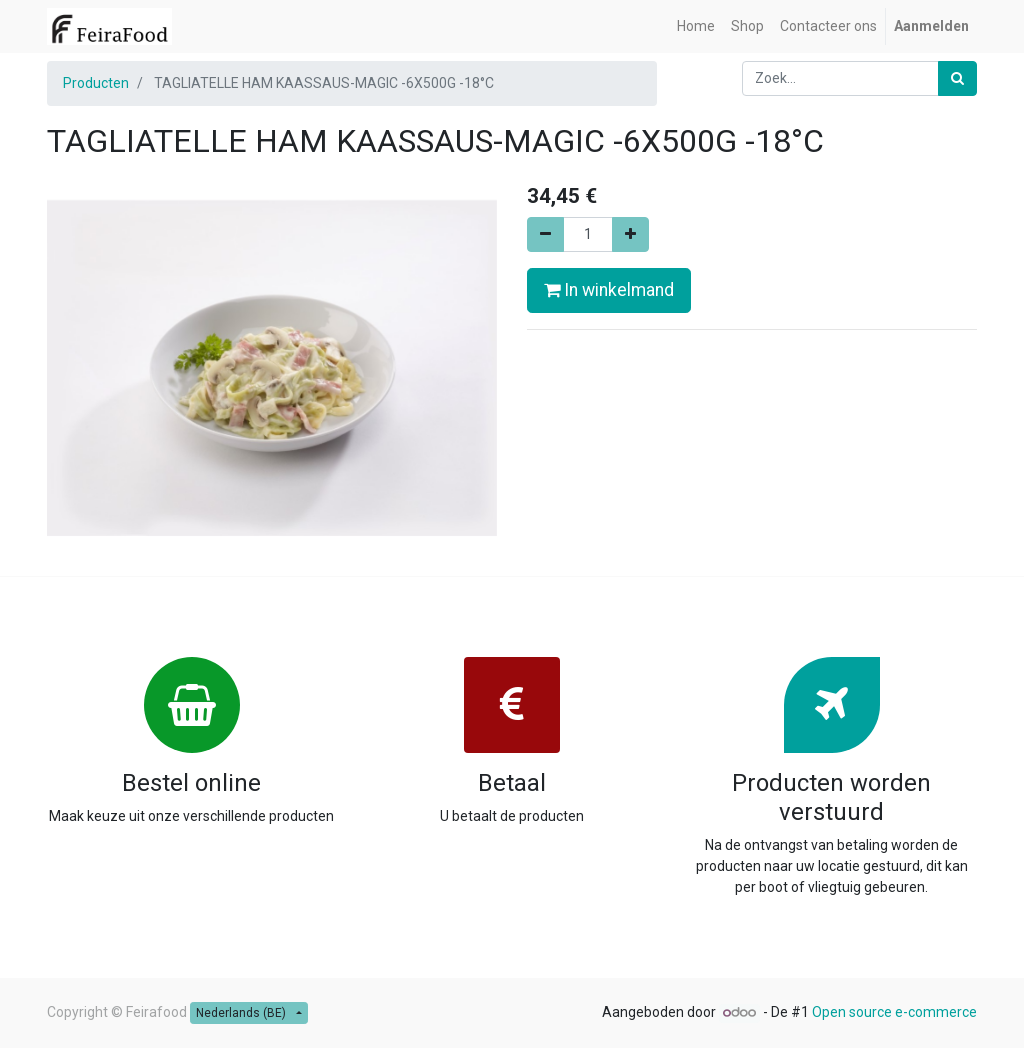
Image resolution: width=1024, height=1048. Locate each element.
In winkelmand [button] (609, 290)
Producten (96, 83)
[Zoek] (957, 78)
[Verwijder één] (545, 234)
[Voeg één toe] (630, 234)
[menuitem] (696, 26)
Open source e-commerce (894, 1012)
